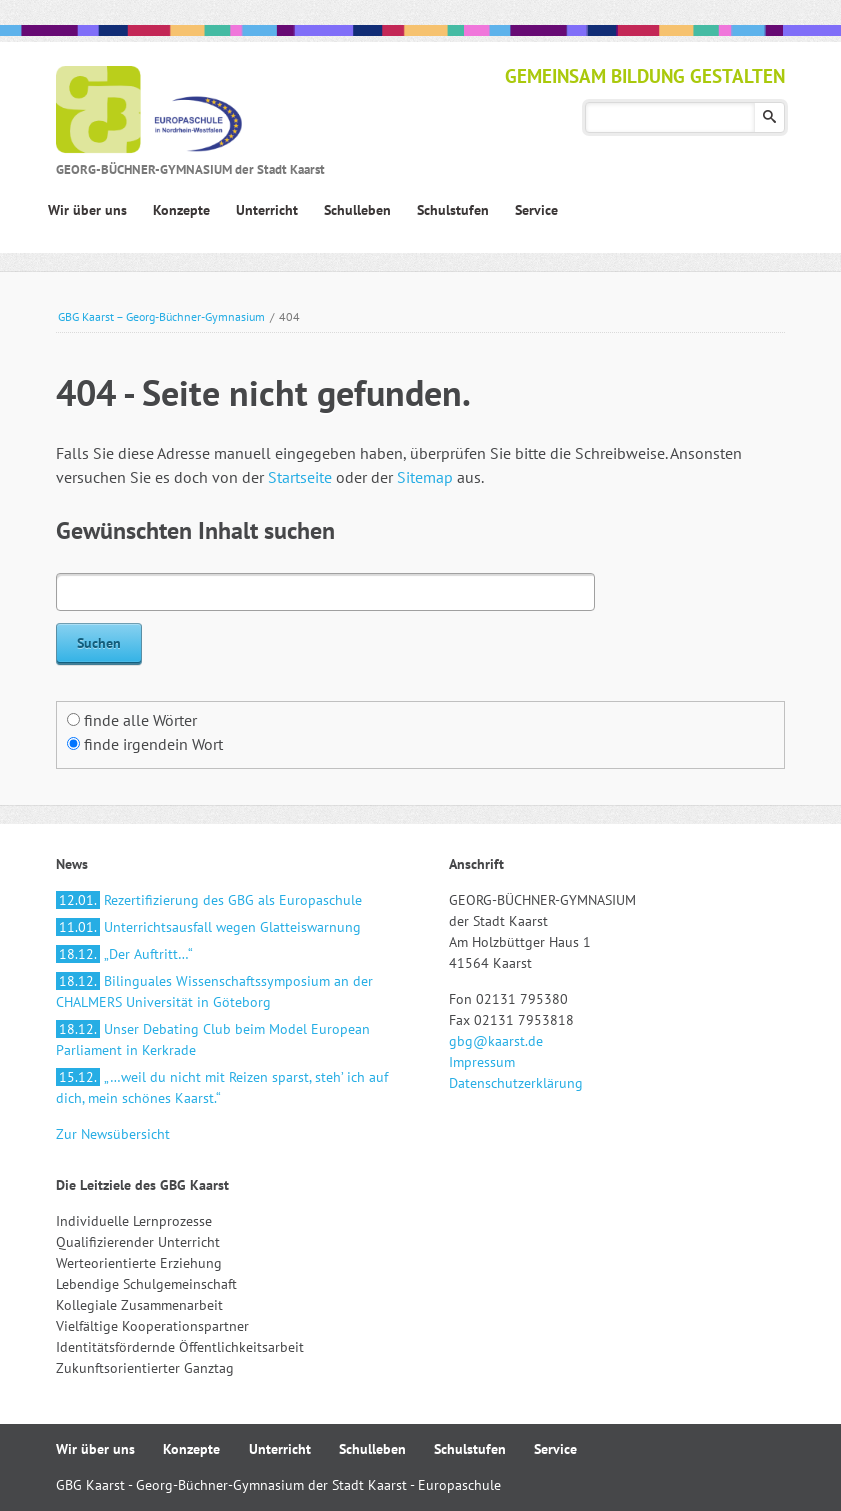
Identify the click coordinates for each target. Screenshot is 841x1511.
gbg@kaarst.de (496, 1041)
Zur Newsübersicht (113, 1134)
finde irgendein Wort (153, 744)
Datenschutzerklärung (516, 1083)
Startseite (300, 477)
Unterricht (280, 1449)
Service (555, 1449)
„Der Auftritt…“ (124, 954)
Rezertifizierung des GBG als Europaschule (209, 900)
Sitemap (425, 477)
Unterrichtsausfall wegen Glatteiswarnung (208, 927)
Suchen (769, 117)
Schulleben (372, 1449)
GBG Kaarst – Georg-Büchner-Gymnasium (161, 316)
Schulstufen (470, 1449)
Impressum (482, 1062)
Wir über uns (95, 1449)
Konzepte (191, 1449)
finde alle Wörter (140, 720)
